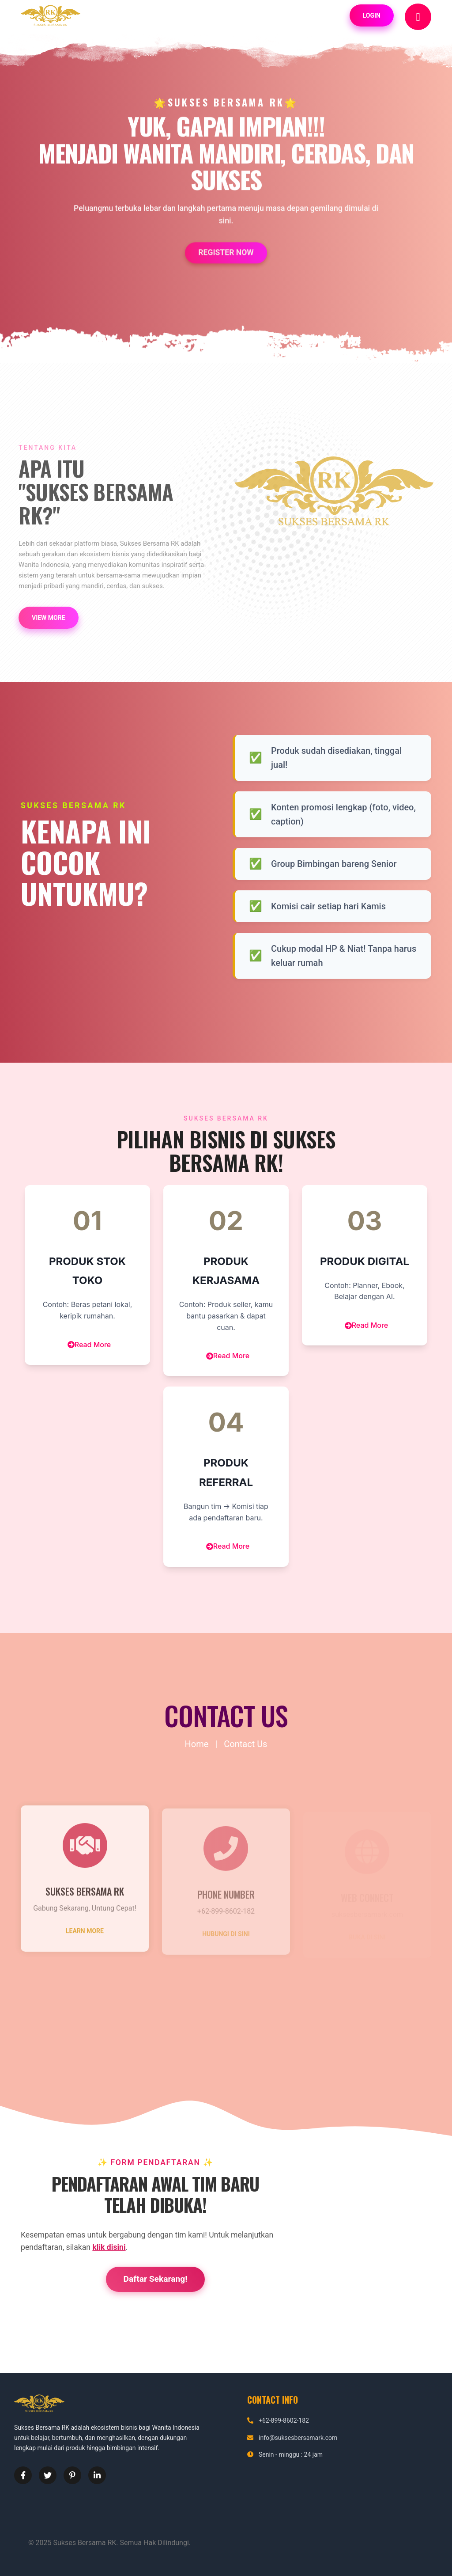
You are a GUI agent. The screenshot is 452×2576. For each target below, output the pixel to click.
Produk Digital (364, 1261)
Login (371, 15)
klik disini (108, 2247)
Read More (89, 1344)
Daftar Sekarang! (156, 2279)
